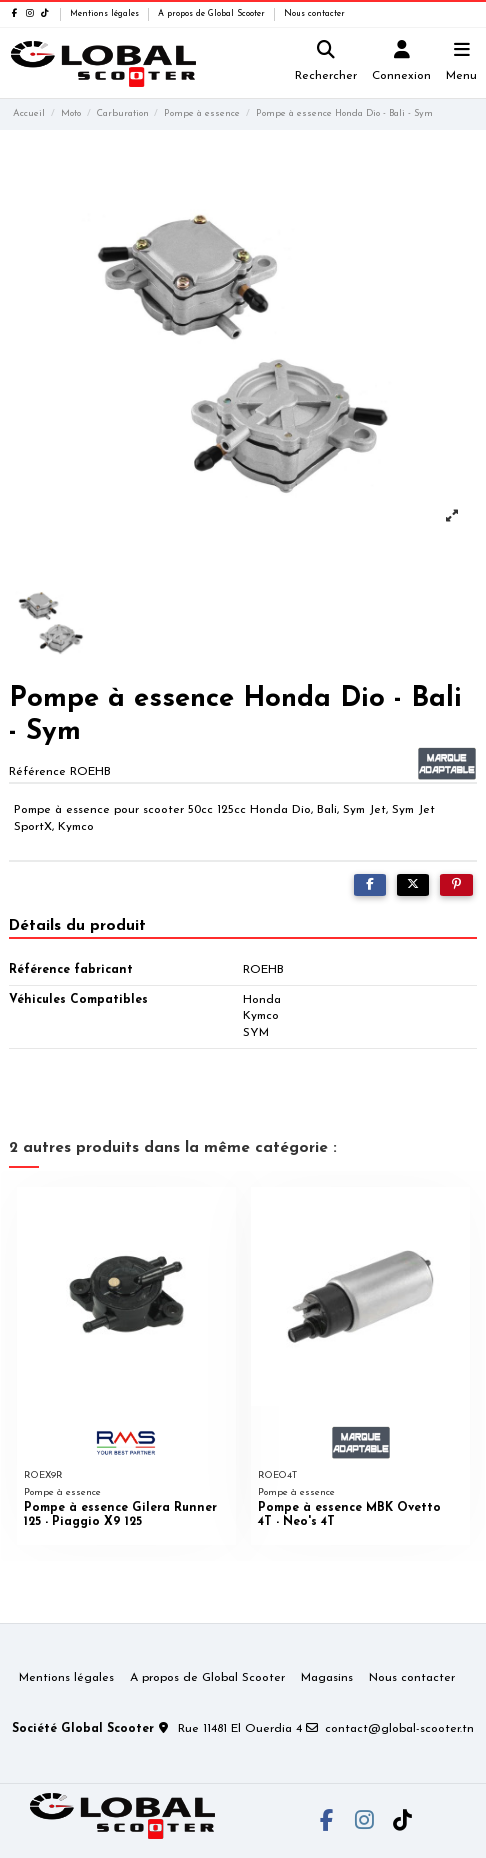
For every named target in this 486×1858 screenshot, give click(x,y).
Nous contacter (314, 14)
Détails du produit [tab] (77, 926)
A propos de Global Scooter (213, 14)
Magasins (327, 1678)
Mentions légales (106, 14)
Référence (37, 772)
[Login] (402, 63)
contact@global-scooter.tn (399, 1729)
